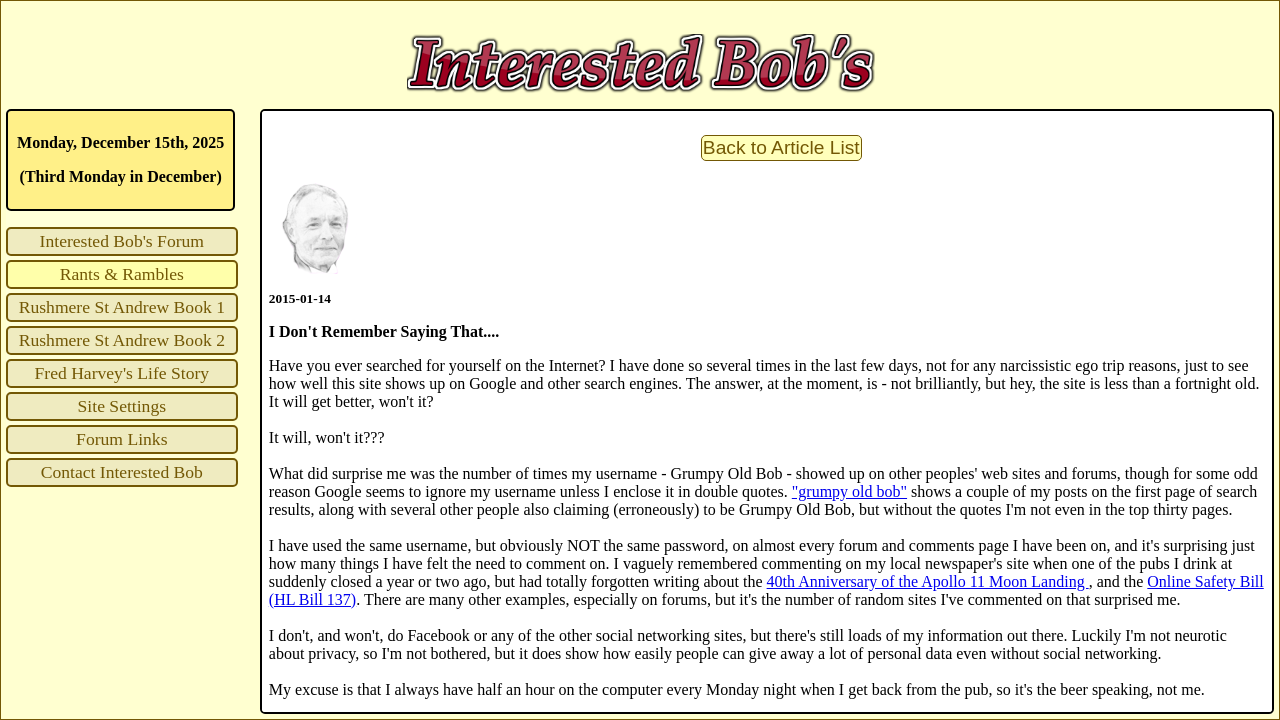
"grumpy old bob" (849, 491)
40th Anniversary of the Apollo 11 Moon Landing (928, 581)
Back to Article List (781, 147)
